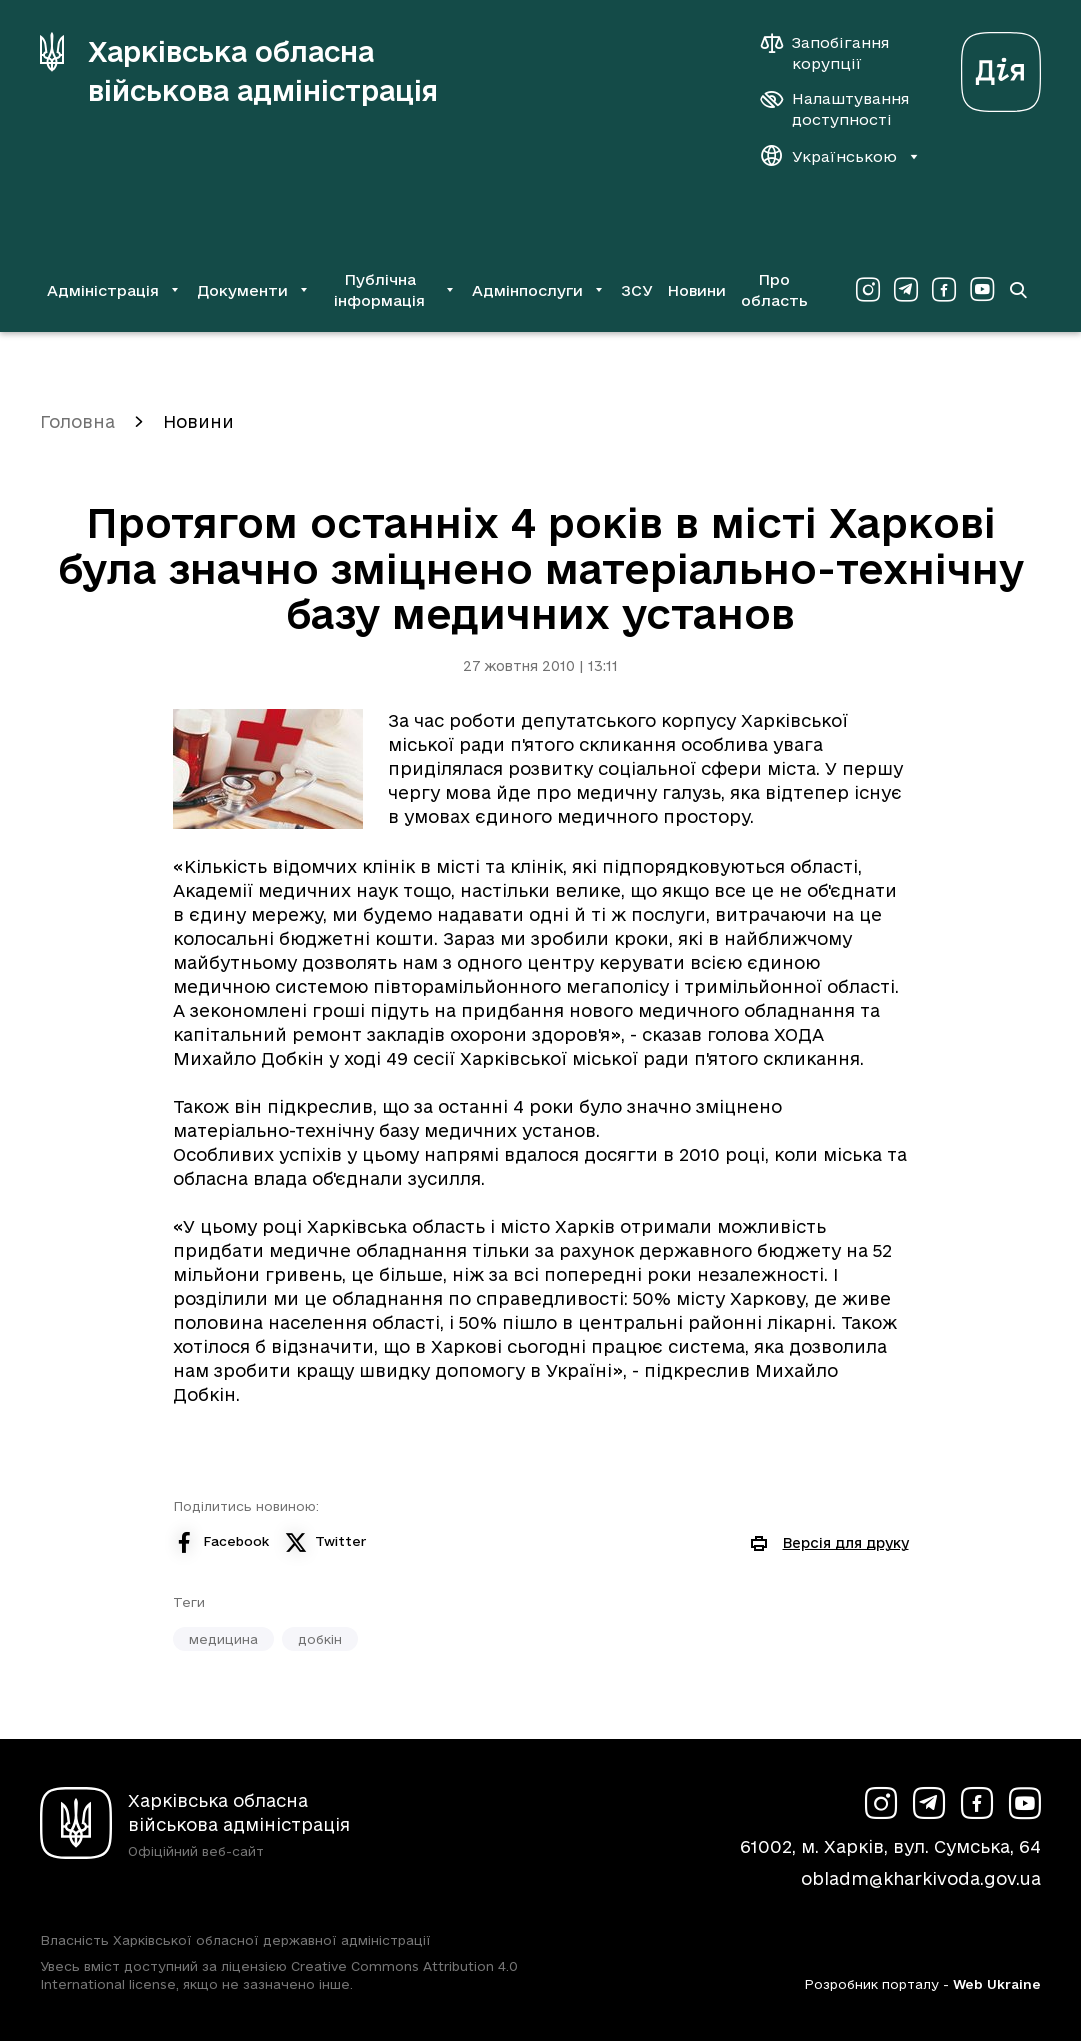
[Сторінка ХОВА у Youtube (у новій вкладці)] (982, 290)
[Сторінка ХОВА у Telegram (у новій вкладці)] (906, 290)
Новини (696, 290)
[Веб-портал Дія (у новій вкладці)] (1001, 66)
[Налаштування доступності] (835, 109)
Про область (774, 290)
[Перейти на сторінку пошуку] (1018, 290)
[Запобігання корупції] (835, 53)
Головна (77, 421)
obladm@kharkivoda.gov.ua (921, 1878)
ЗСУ (637, 290)
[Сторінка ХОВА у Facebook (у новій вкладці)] (944, 290)
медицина (223, 1639)
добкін (320, 1639)
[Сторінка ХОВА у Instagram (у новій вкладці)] (868, 290)
